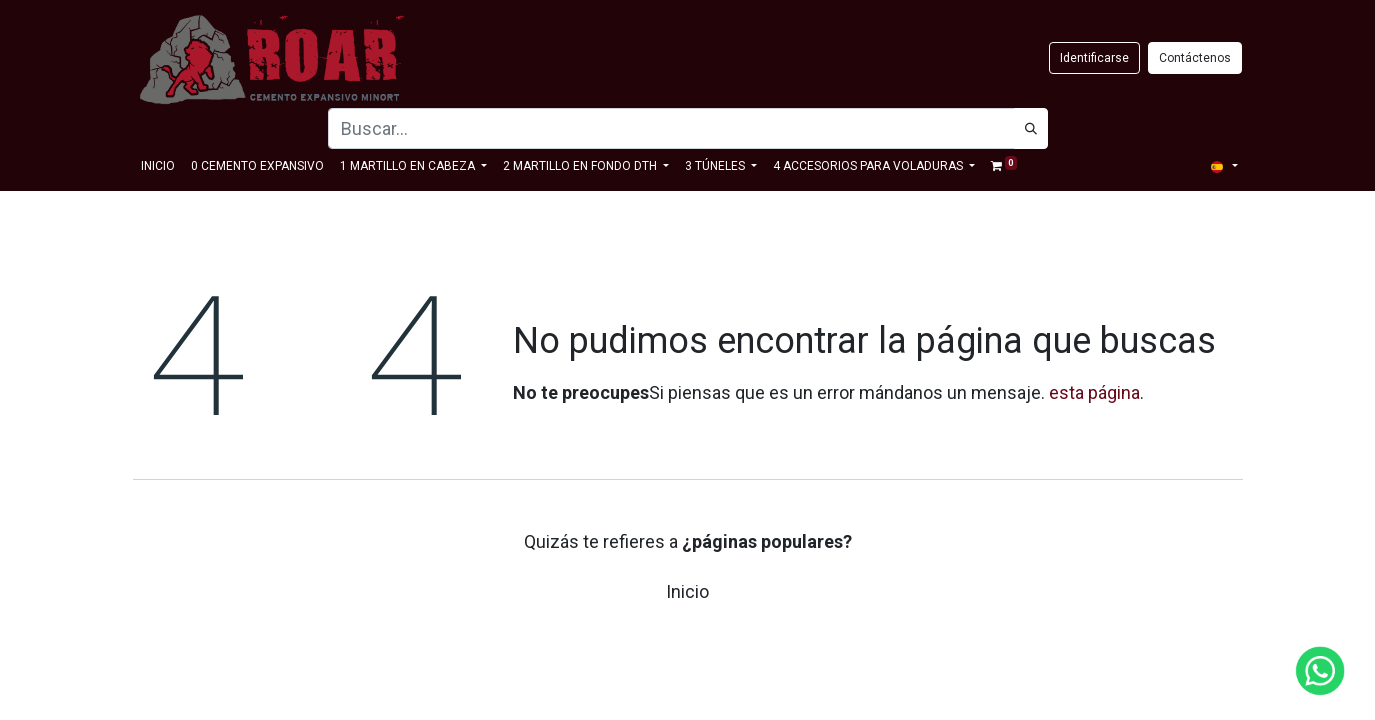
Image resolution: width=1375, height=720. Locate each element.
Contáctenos (1195, 58)
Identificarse (1094, 58)
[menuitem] (158, 166)
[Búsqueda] (1031, 128)
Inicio (687, 591)
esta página (1094, 392)
